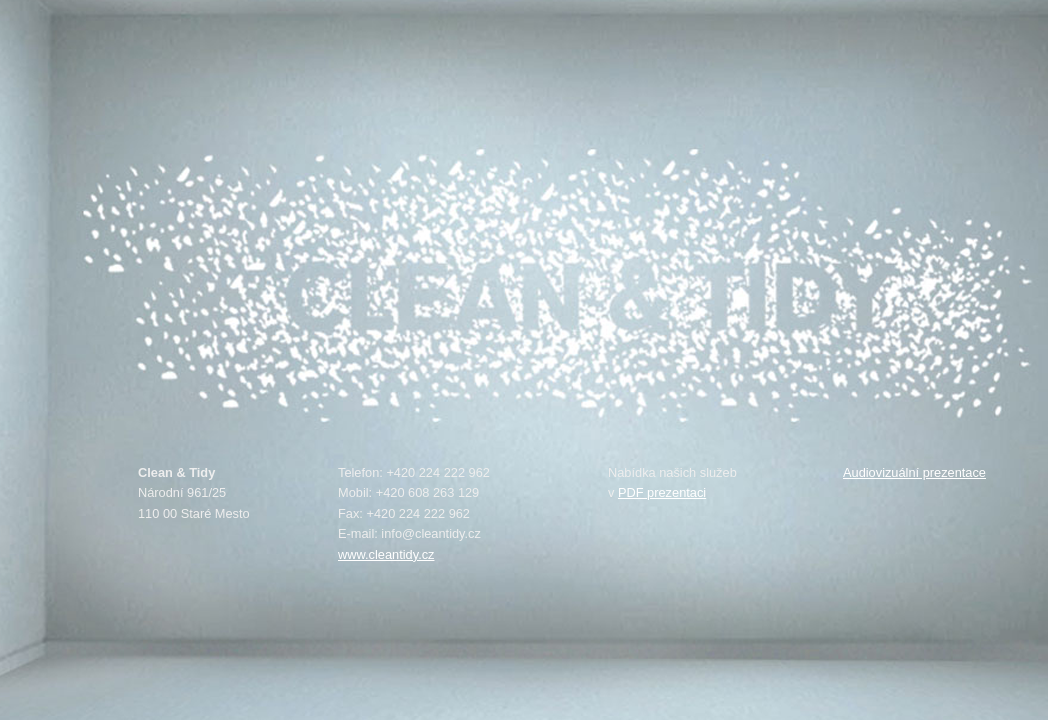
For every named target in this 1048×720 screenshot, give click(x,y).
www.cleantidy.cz (386, 554)
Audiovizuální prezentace (914, 472)
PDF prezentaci (662, 492)
